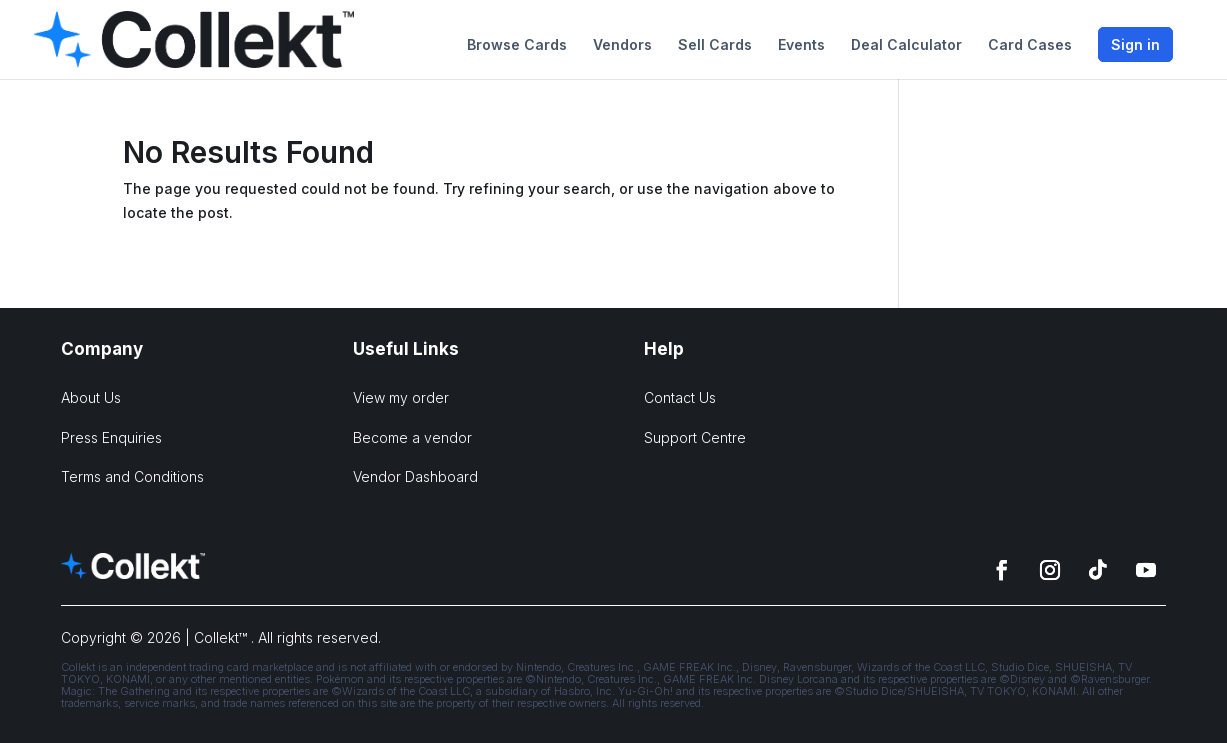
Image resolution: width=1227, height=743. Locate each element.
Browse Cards (517, 45)
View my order (401, 397)
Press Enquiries (111, 437)
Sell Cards (715, 45)
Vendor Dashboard (415, 476)
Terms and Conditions (132, 476)
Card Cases (1030, 45)
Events (801, 45)
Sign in (1135, 44)
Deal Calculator (906, 45)
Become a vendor (412, 437)
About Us (91, 397)
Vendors (622, 45)
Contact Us (680, 397)
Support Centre (695, 437)
